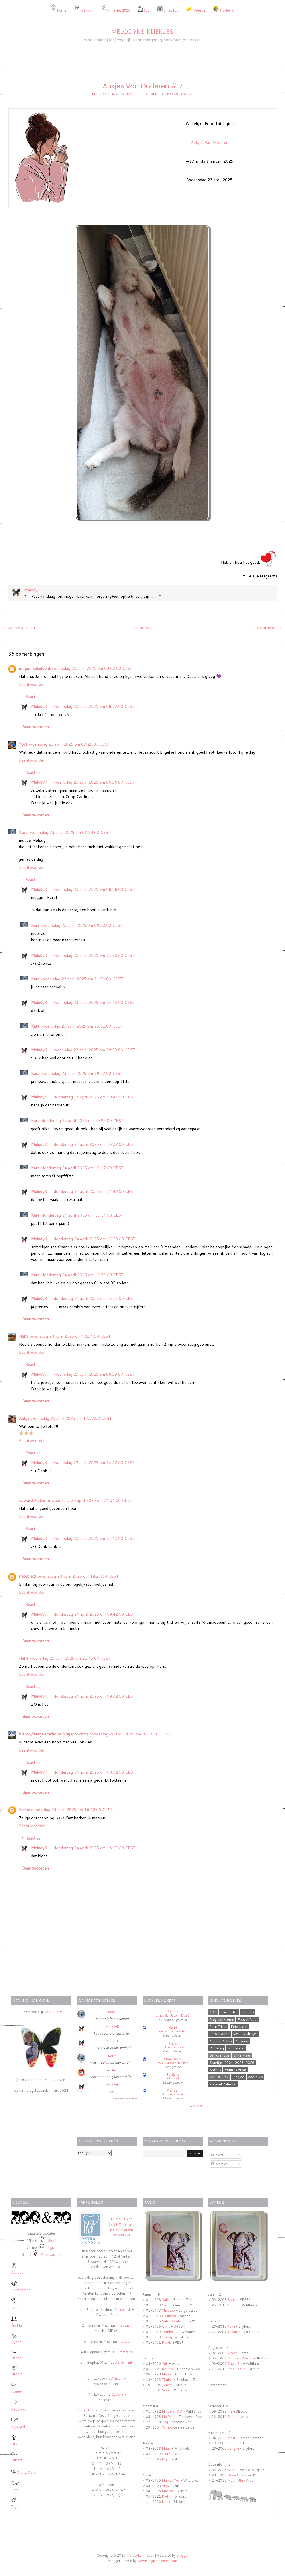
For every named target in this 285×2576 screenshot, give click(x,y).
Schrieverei (236, 2048)
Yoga (165, 2305)
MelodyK (39, 706)
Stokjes (215, 2069)
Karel (23, 832)
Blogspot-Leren (222, 2019)
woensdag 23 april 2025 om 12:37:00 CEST (71, 1418)
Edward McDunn (34, 1500)
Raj (164, 2459)
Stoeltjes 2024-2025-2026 (232, 2062)
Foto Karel (239, 2026)
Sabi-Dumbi (171, 2321)
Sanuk (232, 2416)
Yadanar (234, 2331)
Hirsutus (122, 2325)
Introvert (172, 2078)
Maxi (232, 2411)
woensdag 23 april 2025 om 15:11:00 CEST (82, 1026)
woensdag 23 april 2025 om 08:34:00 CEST (70, 1336)
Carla (166, 2326)
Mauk (166, 2448)
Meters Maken (221, 2041)
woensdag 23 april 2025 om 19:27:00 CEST (82, 1073)
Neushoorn (19, 2406)
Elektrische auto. (173, 2047)
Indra (166, 2453)
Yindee (233, 2352)
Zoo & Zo (255, 2076)
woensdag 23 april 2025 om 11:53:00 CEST (82, 979)
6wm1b (247, 2012)
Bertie (24, 1809)
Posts (217, 2154)
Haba (23, 1336)
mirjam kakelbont (35, 668)
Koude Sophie (172, 2094)
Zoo (143, 9)
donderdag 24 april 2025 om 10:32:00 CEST (95, 1144)
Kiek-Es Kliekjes (245, 2033)
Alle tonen (196, 2106)
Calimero (169, 2315)
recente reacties (128, 2098)
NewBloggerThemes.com (157, 2560)
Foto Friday (218, 2026)
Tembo (167, 2331)
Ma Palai (168, 2416)
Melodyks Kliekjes (142, 31)
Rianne (172, 2011)
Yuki (165, 2363)
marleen (112, 2070)
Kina (231, 2443)
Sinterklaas (242, 2055)
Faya (231, 2326)
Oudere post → (267, 627)
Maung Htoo (171, 2374)
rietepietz (27, 1576)
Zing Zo (238, 2076)
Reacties (33, 696)
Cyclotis (117, 2394)
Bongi (232, 2299)
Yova (23, 744)
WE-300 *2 (219, 2076)
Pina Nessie (236, 2368)
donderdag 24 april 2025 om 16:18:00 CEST (72, 1809)
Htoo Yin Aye (238, 2358)
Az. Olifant (123, 2362)
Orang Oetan (24, 2472)
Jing (165, 2421)
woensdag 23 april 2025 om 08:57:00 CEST (94, 706)
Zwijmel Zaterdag (223, 2084)
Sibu (166, 2390)
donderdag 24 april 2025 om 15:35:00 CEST (83, 1275)
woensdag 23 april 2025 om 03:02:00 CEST (92, 668)
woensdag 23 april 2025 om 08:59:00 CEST (94, 1374)
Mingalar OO (172, 2411)
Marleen (172, 2090)
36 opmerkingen (178, 94)
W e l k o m (53, 2011)
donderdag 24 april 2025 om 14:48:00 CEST (95, 1191)
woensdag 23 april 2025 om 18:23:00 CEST (94, 1050)
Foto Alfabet (248, 2019)
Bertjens (172, 2074)
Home (59, 8)
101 (213, 2012)
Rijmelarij (217, 2048)
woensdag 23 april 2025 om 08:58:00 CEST (94, 782)
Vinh (165, 2485)
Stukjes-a (223, 9)
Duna (232, 2475)
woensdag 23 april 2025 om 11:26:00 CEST (94, 955)
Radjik (166, 2496)
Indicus (123, 2341)
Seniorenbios (220, 2055)
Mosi (232, 2437)
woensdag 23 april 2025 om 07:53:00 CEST (70, 832)
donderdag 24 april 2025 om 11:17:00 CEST (83, 1168)
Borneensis (122, 2309)
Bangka (233, 2448)
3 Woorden (229, 2012)
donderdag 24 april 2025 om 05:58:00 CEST (130, 1734)
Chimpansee (46, 2254)
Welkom (83, 8)
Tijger (47, 2247)
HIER (90, 2410)
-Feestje (196, 9)
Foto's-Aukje (149, 94)
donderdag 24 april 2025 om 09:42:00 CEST (95, 1614)
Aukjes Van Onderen (209, 142)
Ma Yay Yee (171, 2480)
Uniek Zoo (168, 9)
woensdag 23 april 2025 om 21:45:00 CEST (70, 1658)
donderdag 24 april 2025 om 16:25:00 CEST (95, 1848)
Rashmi (168, 2368)
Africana (117, 2378)
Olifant (16, 2457)
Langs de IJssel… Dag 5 (173, 2015)
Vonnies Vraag (236, 2069)
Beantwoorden (32, 684)
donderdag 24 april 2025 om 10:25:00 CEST (83, 1120)
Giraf (47, 2240)
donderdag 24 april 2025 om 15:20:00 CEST (95, 1239)
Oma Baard (172, 2059)
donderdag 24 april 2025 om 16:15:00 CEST (95, 1298)
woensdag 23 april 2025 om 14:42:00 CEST (94, 1002)
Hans (23, 1658)
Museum (242, 2041)
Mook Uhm (236, 2480)
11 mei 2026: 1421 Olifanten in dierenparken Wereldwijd (121, 2226)
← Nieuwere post (19, 627)
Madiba (167, 2490)
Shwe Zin (235, 2363)
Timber (167, 2379)
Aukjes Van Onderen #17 (143, 86)
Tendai (167, 2384)
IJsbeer (16, 2355)
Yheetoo (168, 2310)
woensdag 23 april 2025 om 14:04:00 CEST (91, 1500)
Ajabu (232, 2469)
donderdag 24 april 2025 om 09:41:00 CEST (95, 1097)
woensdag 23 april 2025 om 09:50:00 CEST (82, 925)
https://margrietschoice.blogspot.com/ (53, 1734)
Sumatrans (123, 2351)
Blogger (183, 2555)
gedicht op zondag (172, 2031)
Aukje (24, 1418)
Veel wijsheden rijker (173, 2062)
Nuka (166, 2501)
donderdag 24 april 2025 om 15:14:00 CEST (83, 1215)
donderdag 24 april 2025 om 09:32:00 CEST (95, 1696)
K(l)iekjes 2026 (115, 8)
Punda (167, 2342)
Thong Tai (170, 2337)
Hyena (16, 2339)
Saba (166, 2299)
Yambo (167, 2427)
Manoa (233, 2305)
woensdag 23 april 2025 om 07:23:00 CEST (69, 744)
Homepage (144, 627)
